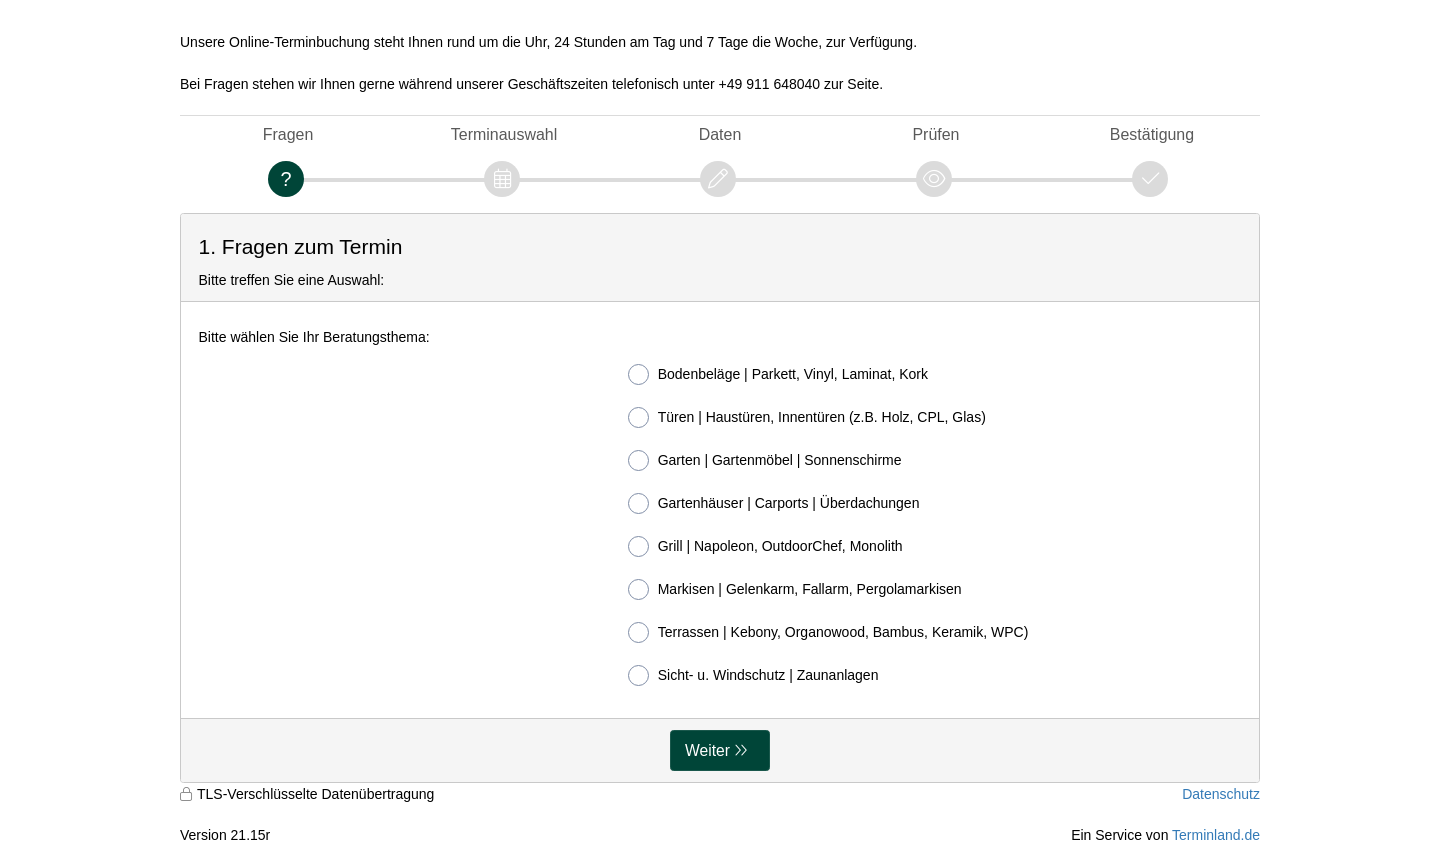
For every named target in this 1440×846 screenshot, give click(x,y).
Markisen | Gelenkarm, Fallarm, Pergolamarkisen (795, 589)
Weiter (707, 750)
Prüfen (935, 134)
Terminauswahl (504, 134)
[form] (720, 498)
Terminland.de (1216, 835)
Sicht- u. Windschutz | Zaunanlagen (753, 675)
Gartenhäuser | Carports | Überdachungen (774, 503)
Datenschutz (1221, 794)
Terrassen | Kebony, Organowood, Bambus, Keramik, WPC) (828, 632)
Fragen (288, 134)
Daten (720, 134)
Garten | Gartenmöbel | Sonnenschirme (765, 460)
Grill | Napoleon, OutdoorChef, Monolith (765, 546)
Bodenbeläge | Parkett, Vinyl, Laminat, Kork (778, 374)
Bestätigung (1152, 134)
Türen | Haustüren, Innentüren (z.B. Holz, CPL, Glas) (807, 417)
